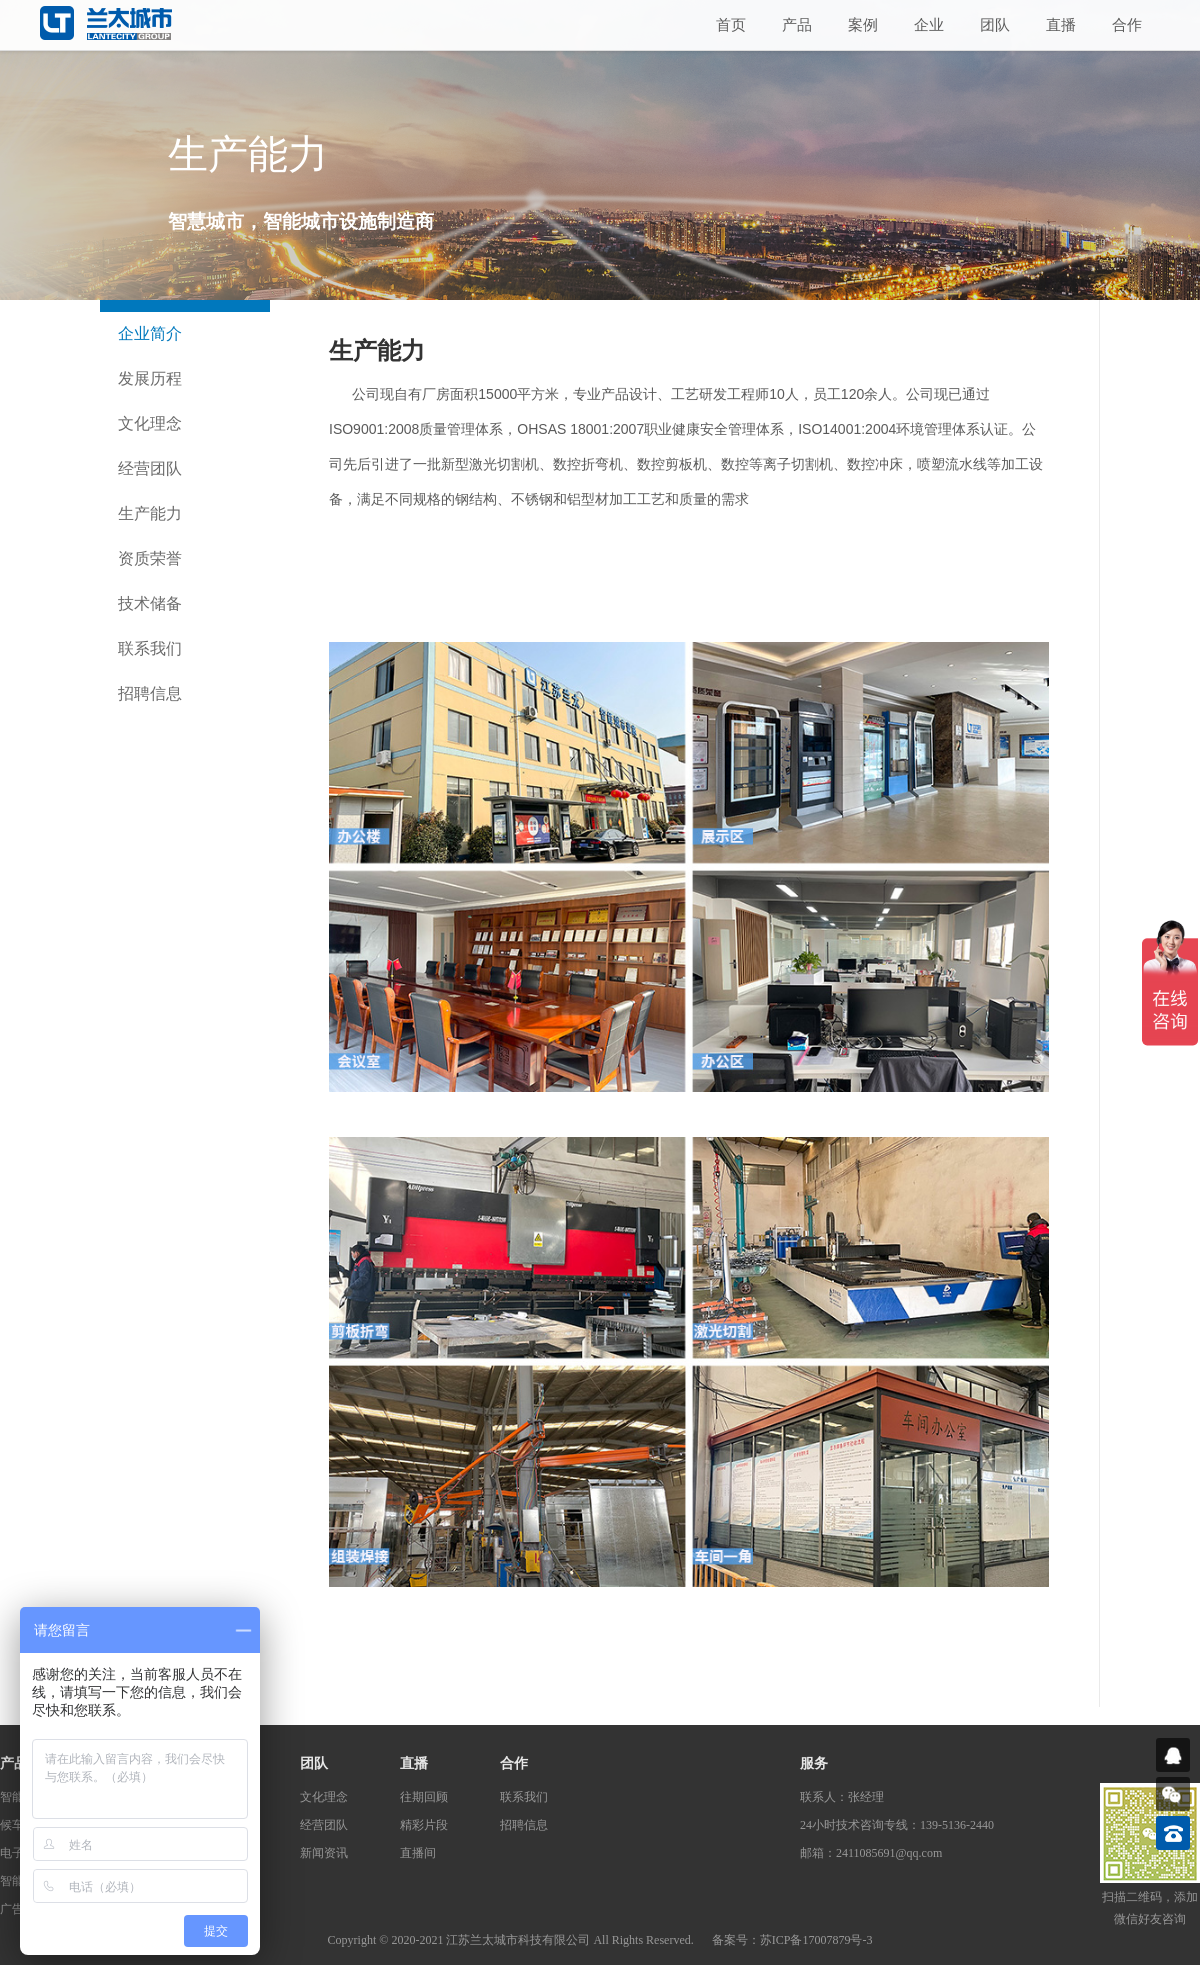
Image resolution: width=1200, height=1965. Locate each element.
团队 (995, 25)
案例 (863, 25)
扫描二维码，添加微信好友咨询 (1150, 1908)
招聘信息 (150, 693)
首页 (731, 25)
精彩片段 (424, 1825)
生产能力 (150, 513)
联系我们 (150, 648)
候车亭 (18, 1825)
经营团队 (150, 468)
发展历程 (150, 378)
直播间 (418, 1853)
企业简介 (150, 333)
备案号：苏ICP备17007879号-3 (792, 1940)
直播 (1061, 25)
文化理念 (150, 423)
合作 (1127, 25)
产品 (797, 25)
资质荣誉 (150, 558)
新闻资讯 (324, 1853)
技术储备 (150, 603)
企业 (929, 25)
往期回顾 (424, 1797)
